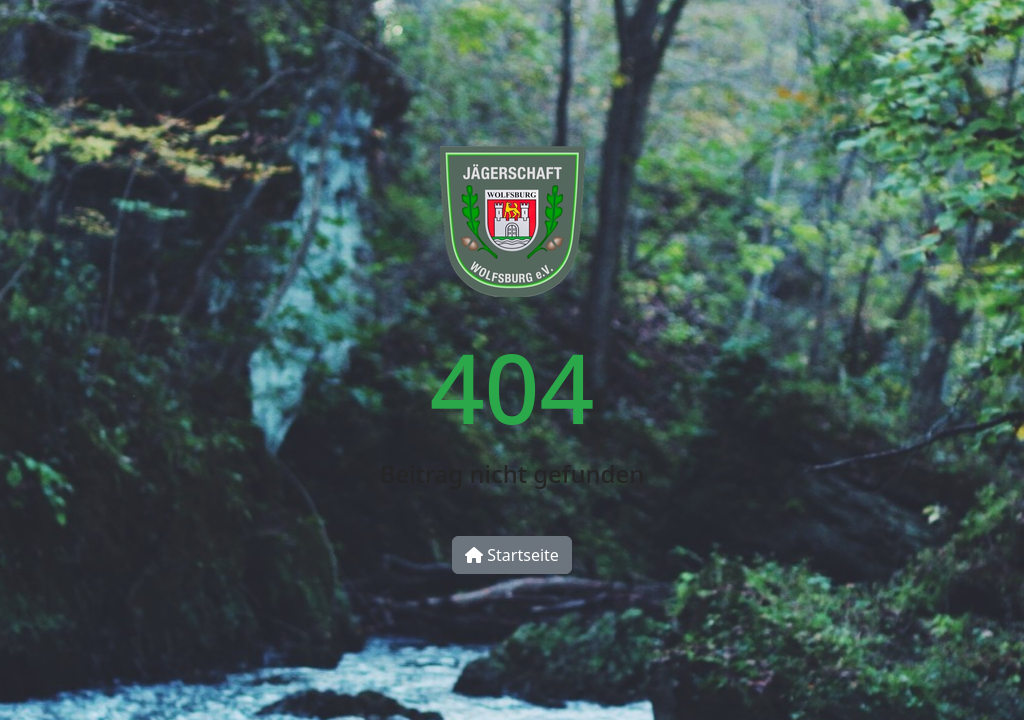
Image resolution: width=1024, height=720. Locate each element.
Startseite (512, 555)
